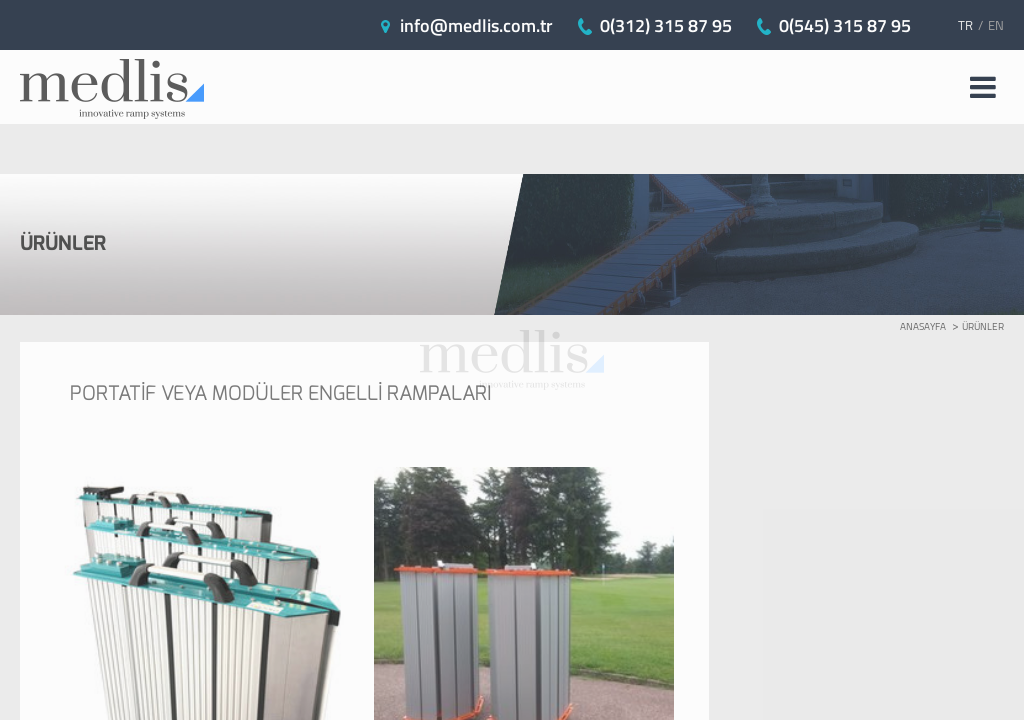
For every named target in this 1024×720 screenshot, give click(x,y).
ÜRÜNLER (983, 326)
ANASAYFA (923, 326)
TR (965, 25)
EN (996, 25)
